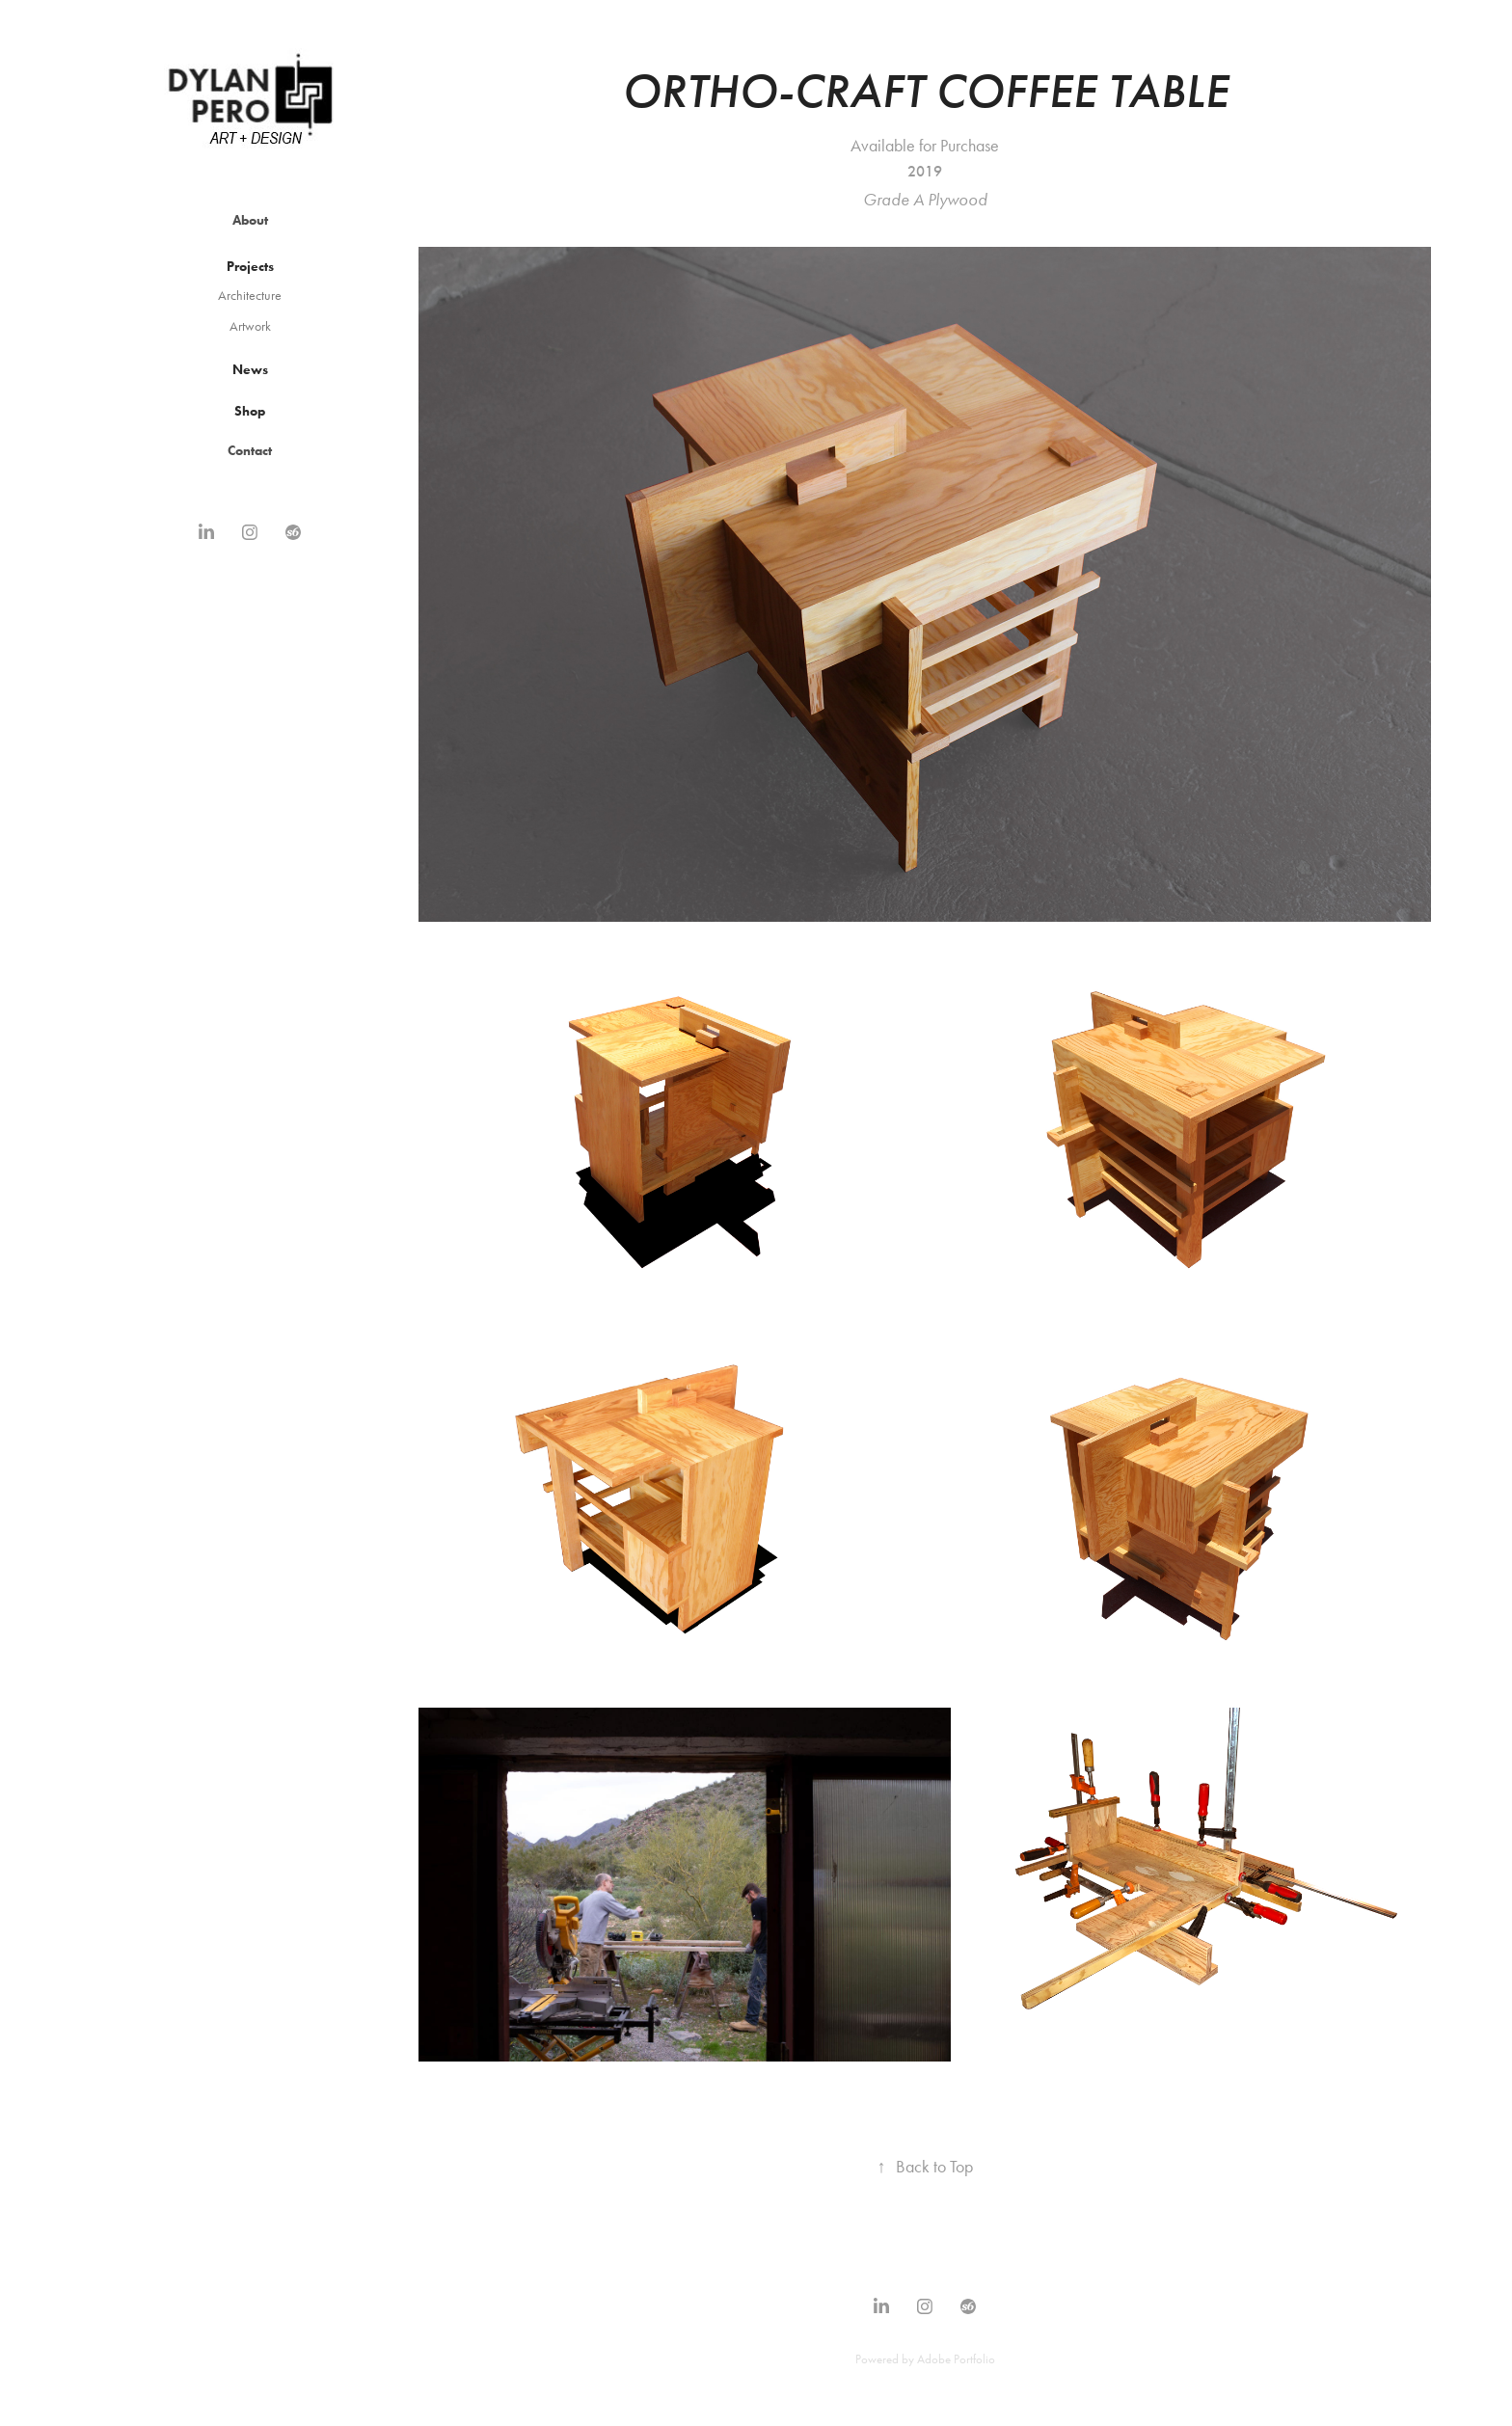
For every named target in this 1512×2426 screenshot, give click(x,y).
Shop (249, 411)
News (250, 370)
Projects (250, 266)
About (250, 220)
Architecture (250, 295)
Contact (250, 451)
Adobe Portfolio (956, 2359)
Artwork (250, 326)
